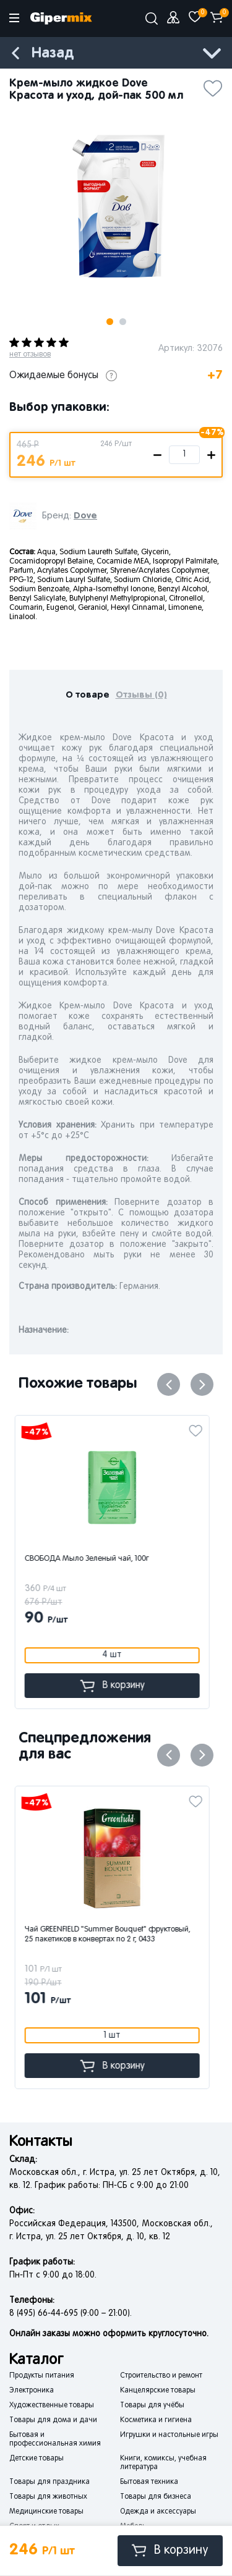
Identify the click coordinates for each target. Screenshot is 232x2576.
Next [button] (202, 1384)
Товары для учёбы (152, 2405)
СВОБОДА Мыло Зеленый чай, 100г (90, 1559)
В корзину (170, 2550)
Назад (53, 53)
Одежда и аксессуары (158, 2511)
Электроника (31, 2390)
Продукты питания (41, 2376)
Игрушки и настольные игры (169, 2435)
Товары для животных (48, 2497)
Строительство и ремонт (161, 2376)
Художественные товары (51, 2405)
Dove (85, 515)
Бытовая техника (149, 2482)
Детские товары (36, 2458)
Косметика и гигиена (156, 2420)
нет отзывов (30, 354)
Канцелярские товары (157, 2390)
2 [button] (122, 321)
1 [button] (109, 321)
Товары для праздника (49, 2482)
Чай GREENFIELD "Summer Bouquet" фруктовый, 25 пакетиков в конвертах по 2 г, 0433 (111, 1934)
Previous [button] (168, 1384)
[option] (116, 207)
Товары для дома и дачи (53, 2420)
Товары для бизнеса (155, 2497)
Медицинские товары (46, 2511)
